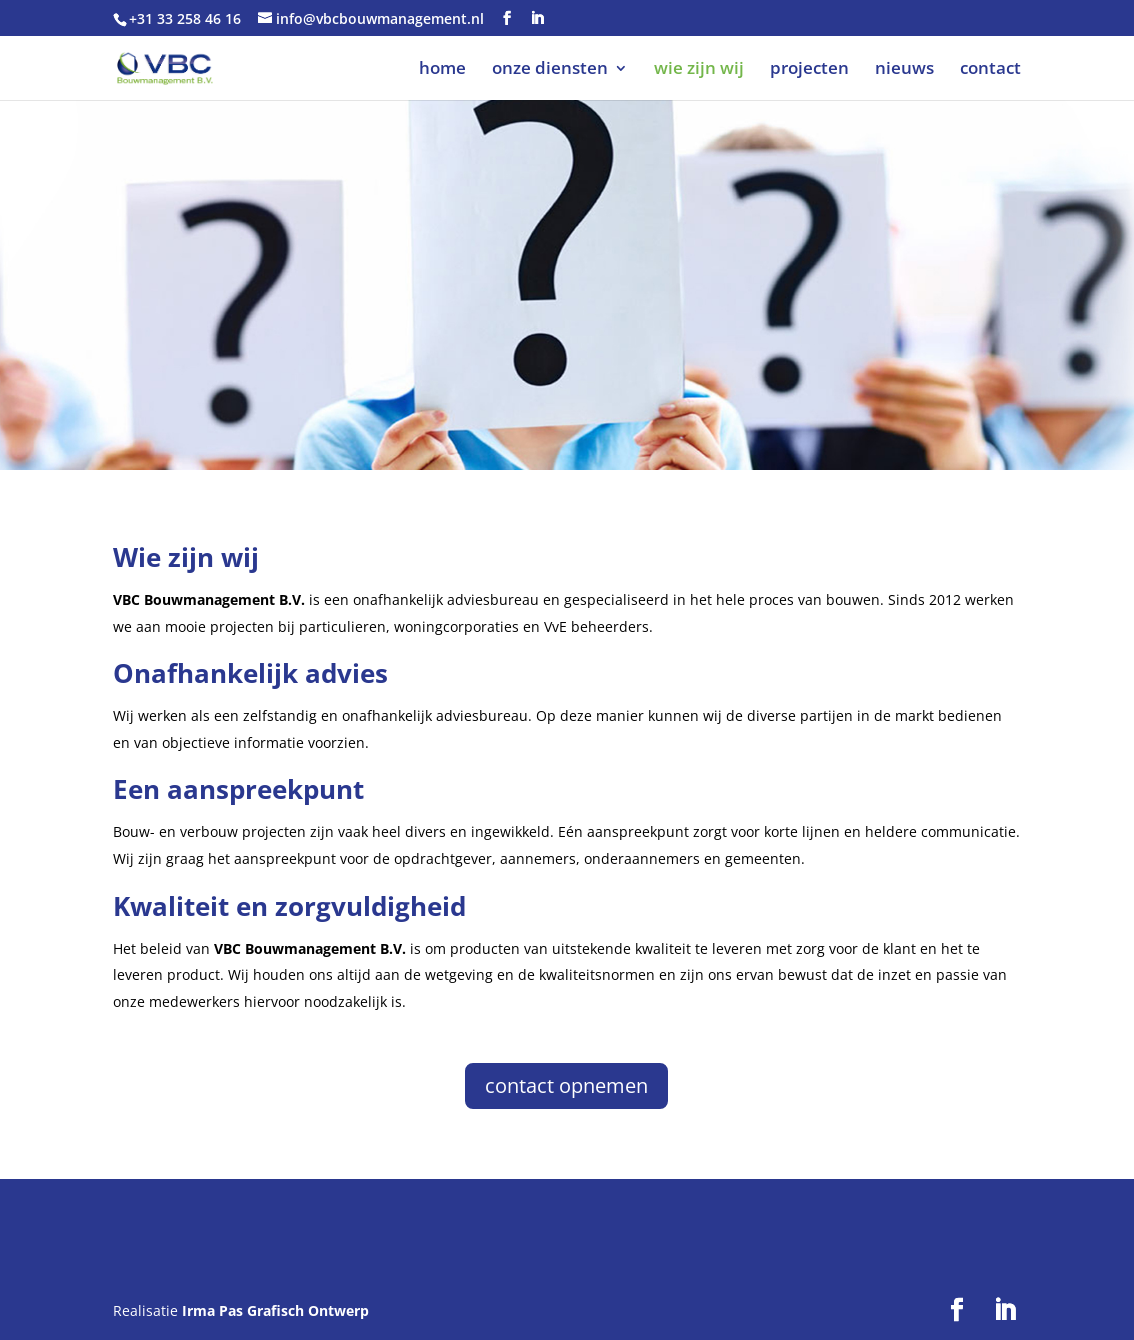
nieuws (904, 70)
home (442, 70)
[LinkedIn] (537, 18)
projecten (809, 70)
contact (990, 70)
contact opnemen (566, 1085)
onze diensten (550, 70)
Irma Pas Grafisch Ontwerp (275, 1310)
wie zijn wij (699, 70)
